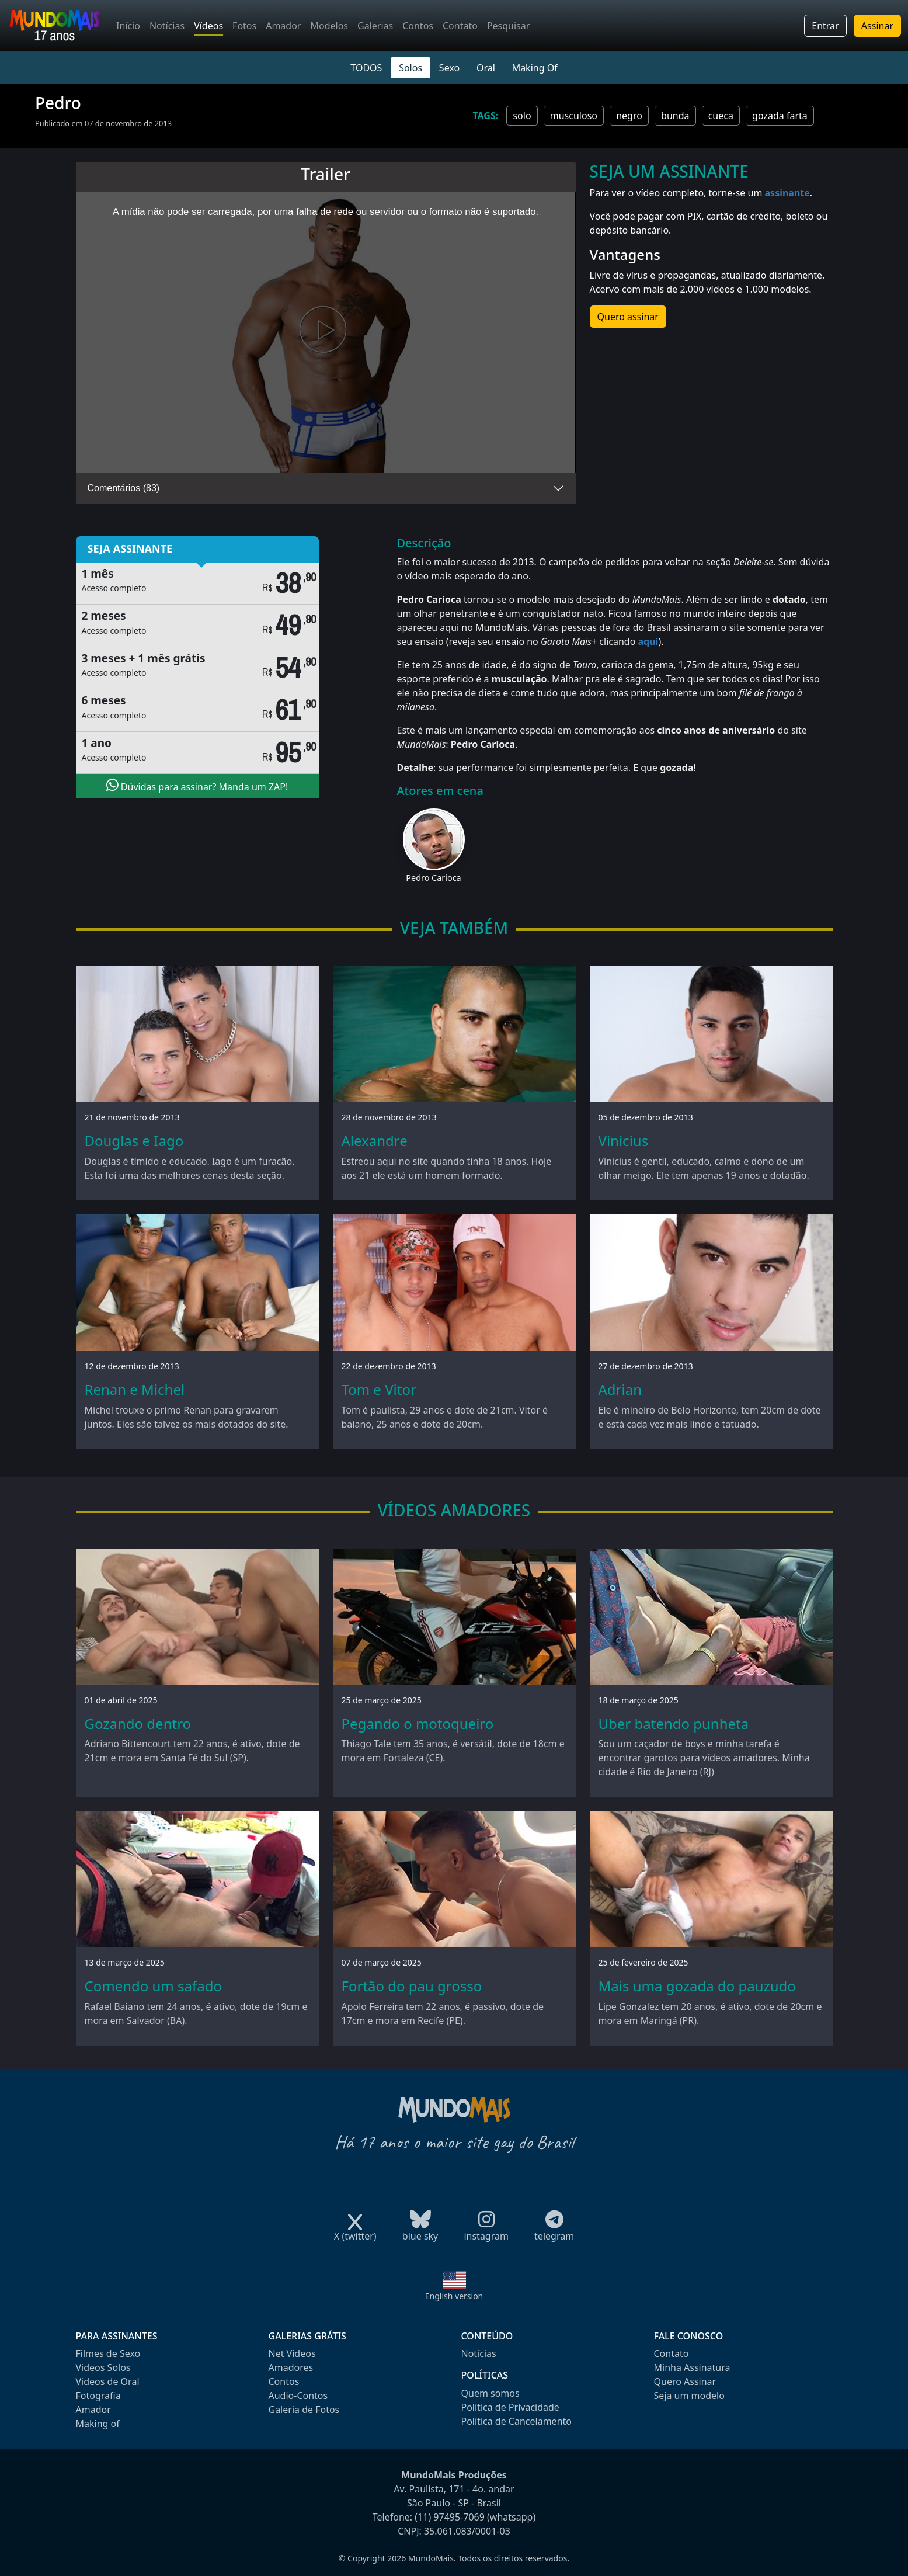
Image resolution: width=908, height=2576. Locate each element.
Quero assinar (628, 316)
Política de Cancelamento (516, 2421)
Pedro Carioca (433, 877)
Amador (283, 25)
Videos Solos (103, 2367)
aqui (648, 641)
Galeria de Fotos (304, 2409)
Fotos (244, 25)
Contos (417, 25)
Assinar (877, 25)
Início (128, 25)
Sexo (449, 67)
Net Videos (292, 2353)
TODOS (366, 67)
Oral (485, 67)
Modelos (329, 25)
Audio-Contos (298, 2395)
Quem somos (490, 2393)
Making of (98, 2423)
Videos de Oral (108, 2381)
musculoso (573, 115)
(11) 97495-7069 (450, 2517)
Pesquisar (508, 25)
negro (629, 115)
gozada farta (780, 115)
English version (454, 2295)
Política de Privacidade (510, 2407)
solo (522, 115)
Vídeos (208, 25)
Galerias (375, 25)
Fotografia (98, 2395)
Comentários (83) (124, 488)
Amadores (291, 2367)
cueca (720, 115)
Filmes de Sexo (108, 2353)
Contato (460, 25)
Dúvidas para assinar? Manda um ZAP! (197, 785)
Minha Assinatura (692, 2367)
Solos (410, 67)
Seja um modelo (689, 2395)
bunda (675, 115)
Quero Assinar (685, 2381)
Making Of (535, 67)
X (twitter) (355, 2232)
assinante (787, 192)
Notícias (167, 25)
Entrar (825, 25)
